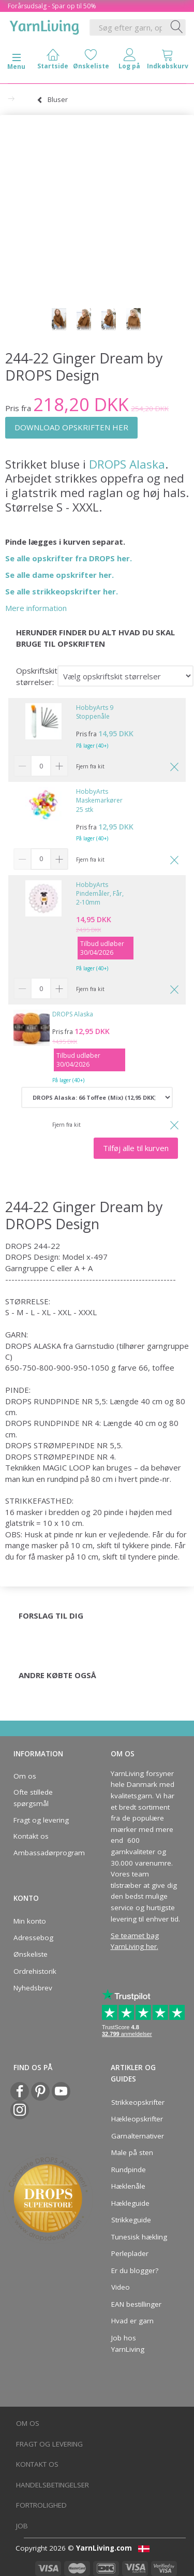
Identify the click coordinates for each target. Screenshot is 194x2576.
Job (22, 2525)
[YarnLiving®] (44, 25)
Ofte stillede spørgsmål (33, 1797)
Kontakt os (31, 1836)
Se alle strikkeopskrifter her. (61, 591)
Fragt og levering (41, 1820)
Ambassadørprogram (46, 1852)
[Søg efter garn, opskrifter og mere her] (177, 27)
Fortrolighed (41, 2505)
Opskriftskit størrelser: (36, 676)
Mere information (36, 608)
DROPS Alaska (125, 464)
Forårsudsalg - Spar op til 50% (52, 6)
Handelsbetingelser (52, 2485)
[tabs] (167, 61)
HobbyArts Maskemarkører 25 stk (99, 800)
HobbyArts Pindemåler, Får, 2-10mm (100, 893)
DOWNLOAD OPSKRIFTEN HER (71, 427)
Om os (24, 1776)
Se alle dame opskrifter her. (59, 575)
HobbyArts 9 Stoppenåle (94, 712)
